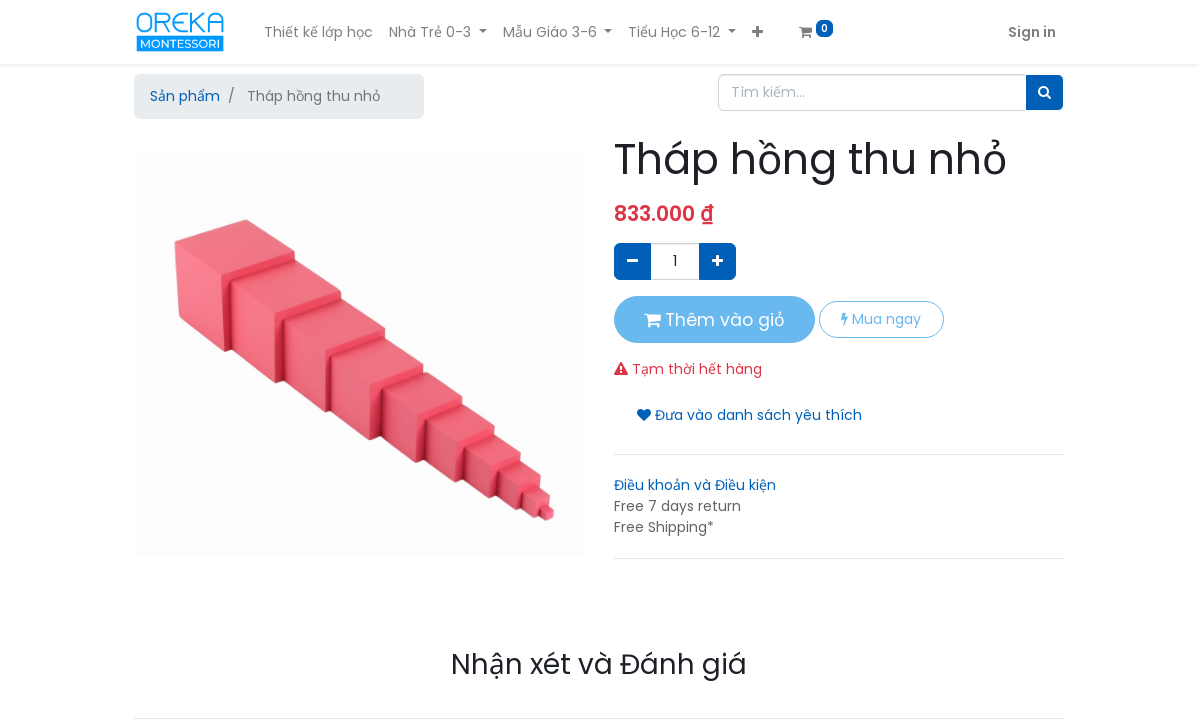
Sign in (1032, 32)
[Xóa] (632, 261)
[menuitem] (318, 32)
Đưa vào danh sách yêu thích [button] (749, 415)
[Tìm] (1044, 92)
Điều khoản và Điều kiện (695, 485)
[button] (757, 32)
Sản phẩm (185, 96)
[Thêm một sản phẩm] (717, 261)
